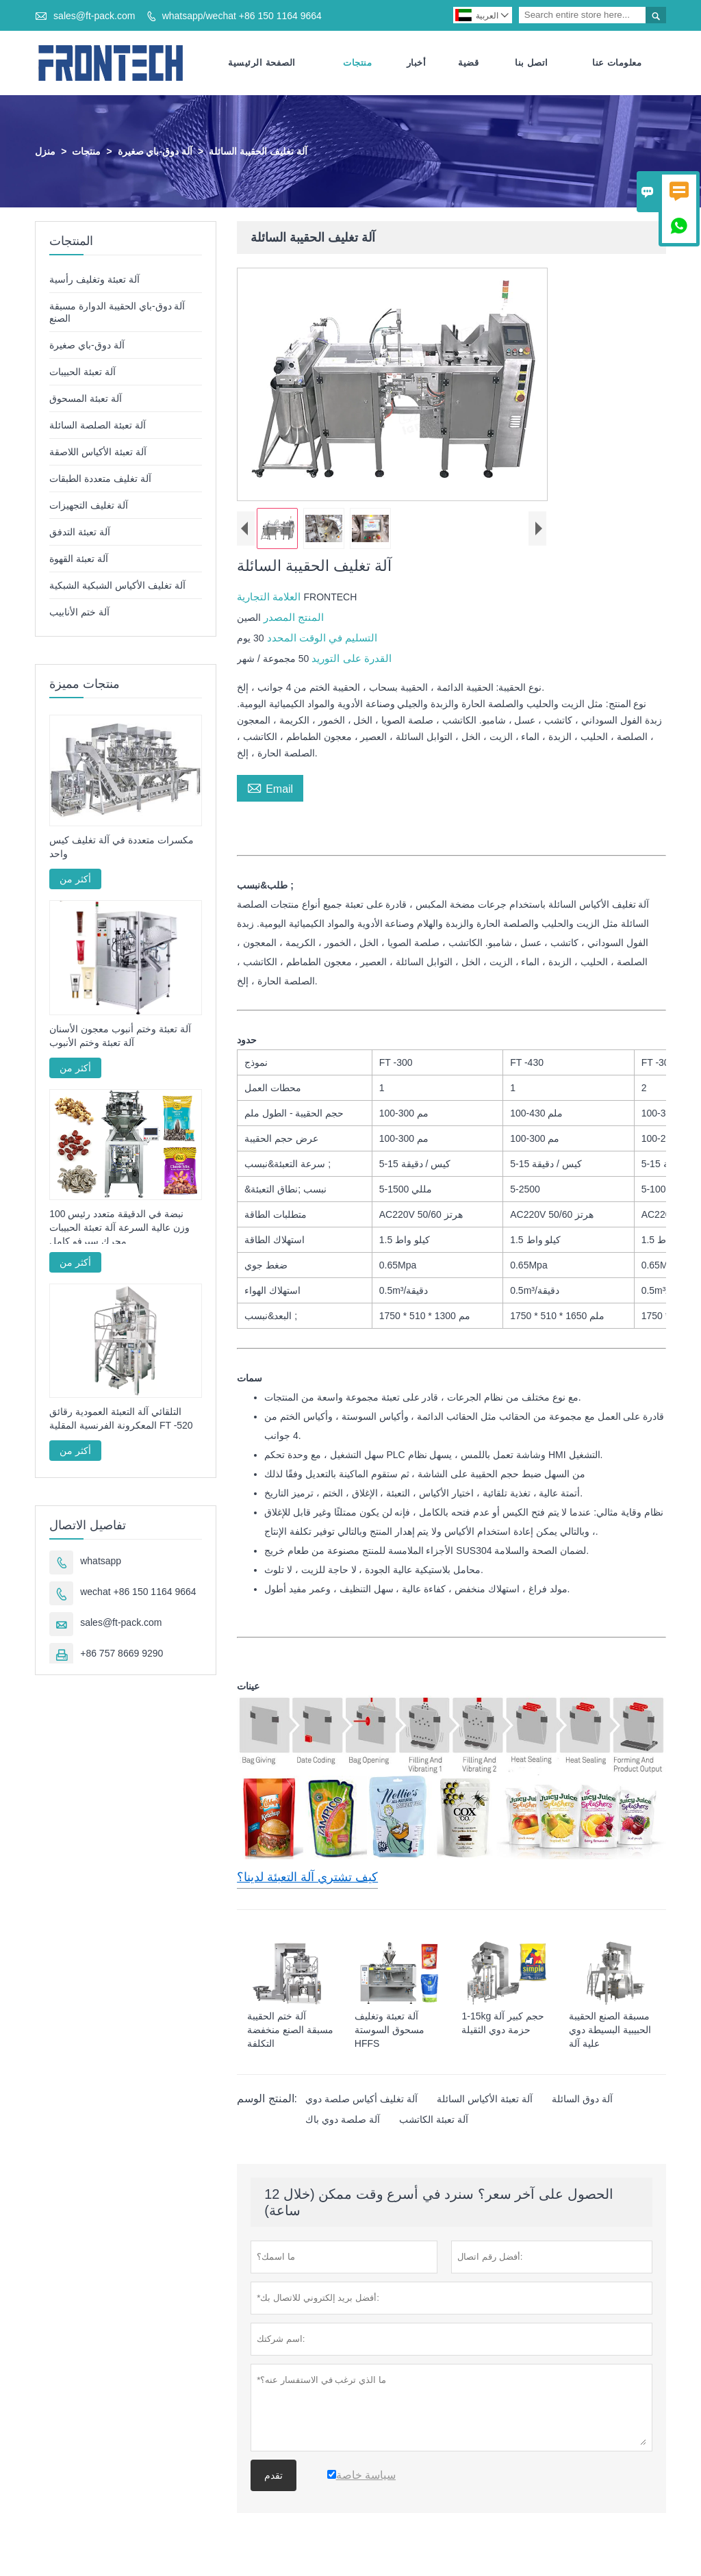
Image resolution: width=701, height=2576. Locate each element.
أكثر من (75, 881)
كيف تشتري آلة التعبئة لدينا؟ (307, 1878)
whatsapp (100, 1562)
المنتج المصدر (292, 618)
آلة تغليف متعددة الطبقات (100, 479)
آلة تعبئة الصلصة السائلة (97, 426)
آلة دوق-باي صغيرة (155, 152)
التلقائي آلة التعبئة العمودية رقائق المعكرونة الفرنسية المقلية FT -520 (120, 1419)
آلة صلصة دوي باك (342, 2120)
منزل (45, 152)
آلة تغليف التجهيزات (88, 506)
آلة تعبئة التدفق (79, 533)
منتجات (357, 63)
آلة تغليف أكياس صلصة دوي (361, 2100)
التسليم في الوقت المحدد (321, 639)
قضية (468, 63)
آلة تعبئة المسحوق (85, 399)
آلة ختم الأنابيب (79, 613)
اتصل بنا (531, 63)
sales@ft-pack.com (94, 15)
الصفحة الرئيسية (261, 63)
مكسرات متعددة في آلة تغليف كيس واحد (121, 849)
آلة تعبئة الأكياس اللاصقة (97, 453)
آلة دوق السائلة (582, 2100)
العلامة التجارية (270, 598)
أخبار (416, 63)
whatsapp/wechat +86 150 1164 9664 (242, 15)
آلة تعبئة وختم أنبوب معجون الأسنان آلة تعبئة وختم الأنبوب (119, 1037)
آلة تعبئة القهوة (78, 559)
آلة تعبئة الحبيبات (82, 373)
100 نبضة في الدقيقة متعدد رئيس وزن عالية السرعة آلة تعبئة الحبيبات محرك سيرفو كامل (119, 1229)
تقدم (273, 2476)
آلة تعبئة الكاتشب (433, 2120)
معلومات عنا (616, 63)
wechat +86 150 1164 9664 (138, 1592)
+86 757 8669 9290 (121, 1654)
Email (270, 788)
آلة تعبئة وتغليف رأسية (94, 280)
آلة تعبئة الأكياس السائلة (485, 2100)
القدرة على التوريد (350, 659)
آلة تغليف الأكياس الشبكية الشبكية (117, 586)
